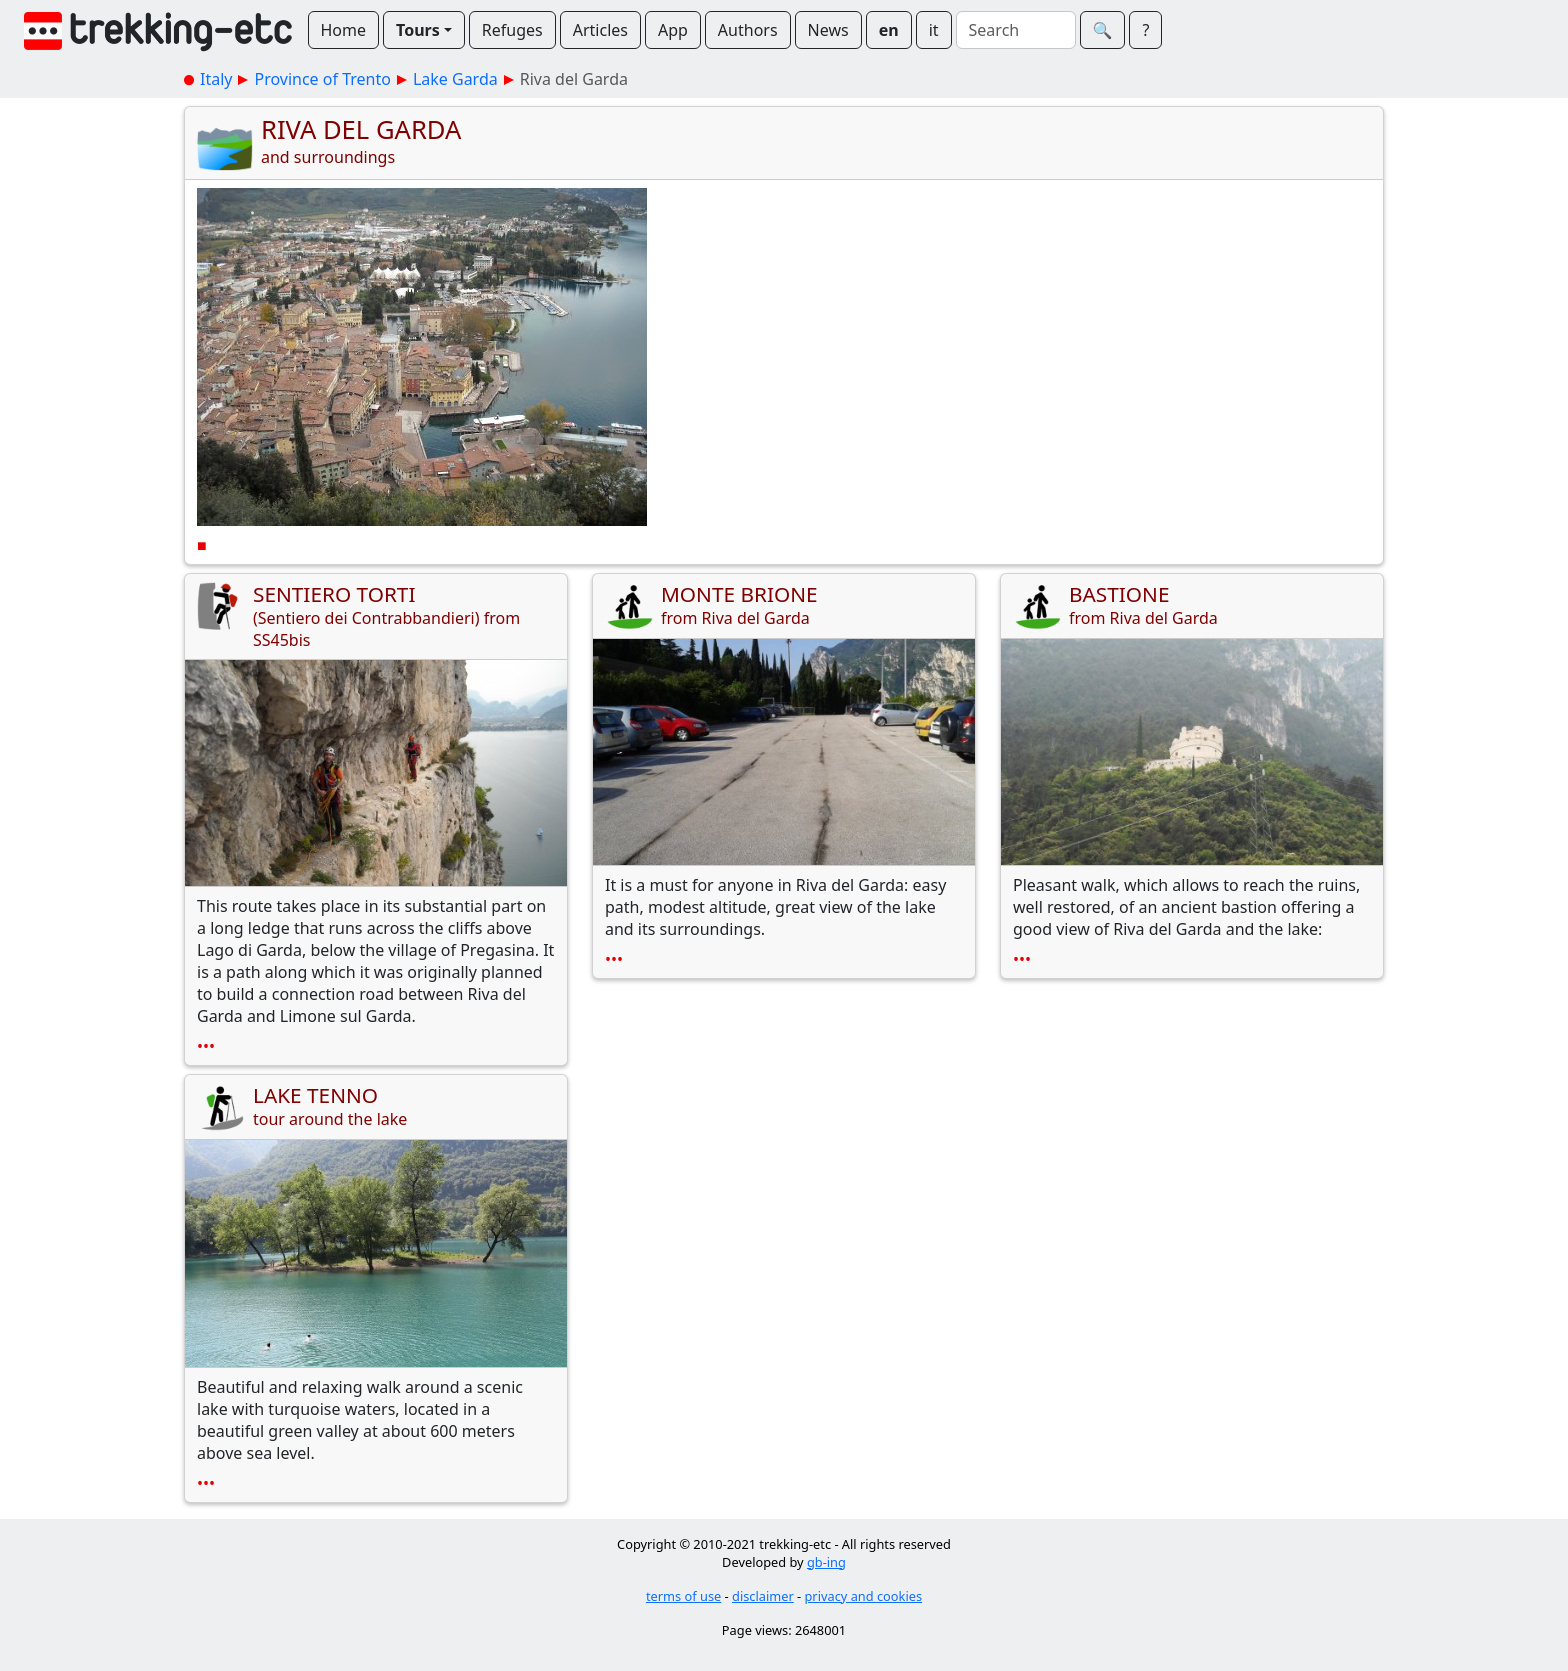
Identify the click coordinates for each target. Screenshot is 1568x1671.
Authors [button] (748, 30)
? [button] (1145, 30)
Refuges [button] (512, 30)
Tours (418, 30)
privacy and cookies (864, 1596)
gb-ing (826, 1562)
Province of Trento (322, 79)
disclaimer (763, 1596)
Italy (216, 79)
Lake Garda (455, 79)
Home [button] (344, 30)
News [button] (828, 30)
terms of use (683, 1596)
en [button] (889, 30)
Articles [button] (600, 30)
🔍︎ (1103, 30)
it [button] (934, 30)
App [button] (673, 30)
